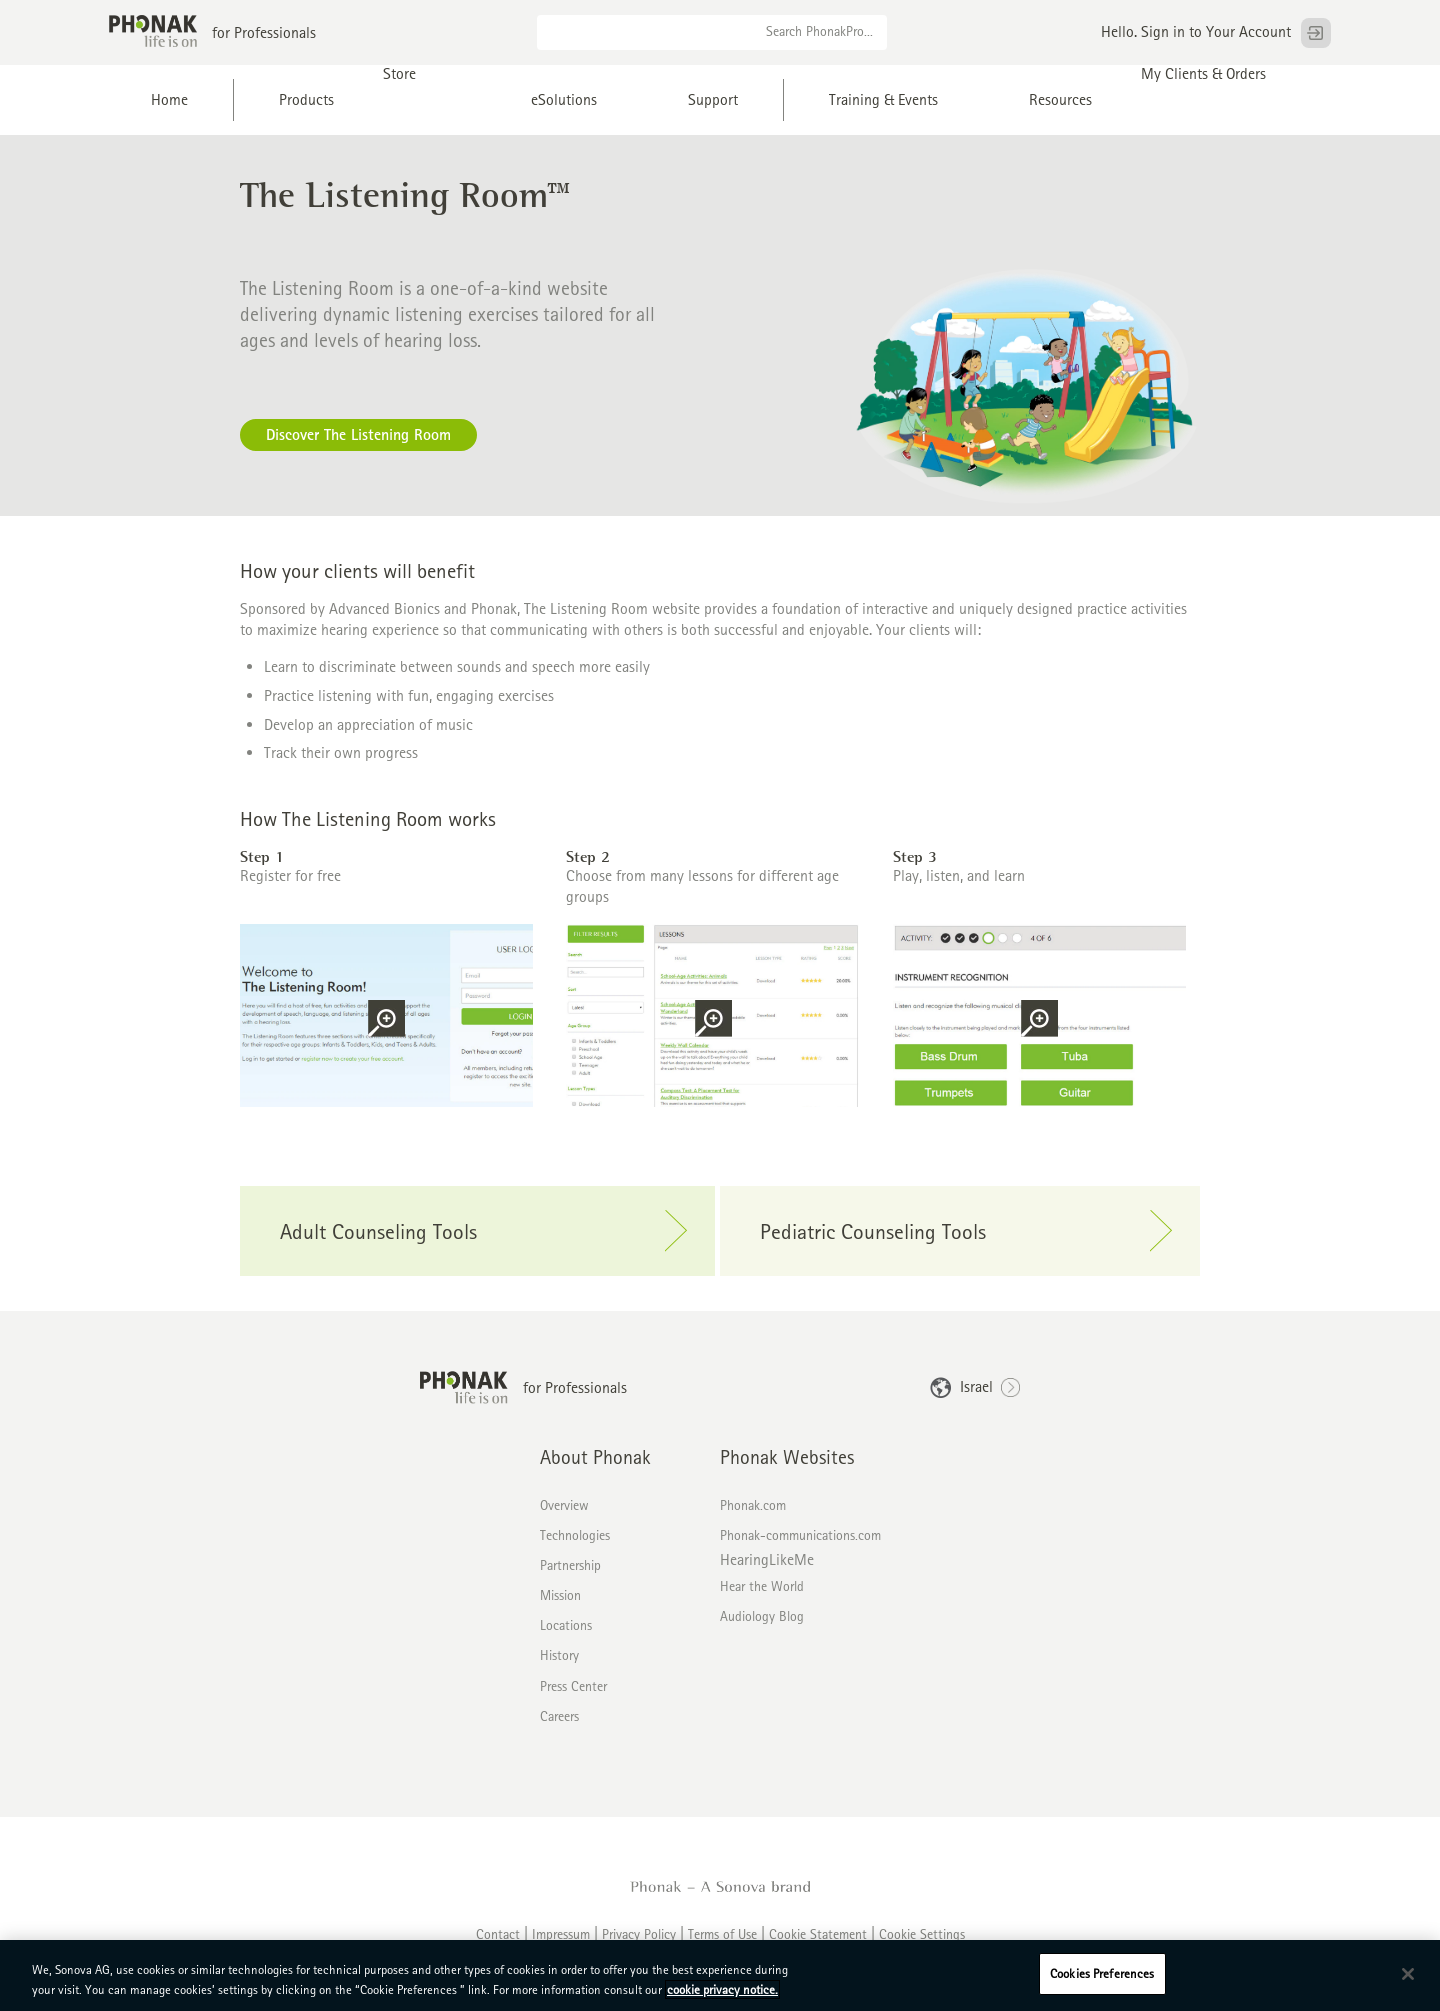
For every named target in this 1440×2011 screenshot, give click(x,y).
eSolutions (564, 99)
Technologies (575, 1535)
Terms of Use (722, 1934)
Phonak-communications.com (800, 1535)
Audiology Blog (762, 1616)
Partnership (570, 1565)
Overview (564, 1505)
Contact (498, 1934)
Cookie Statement (818, 1934)
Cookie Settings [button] (922, 1934)
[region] (720, 1975)
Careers (559, 1716)
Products (306, 99)
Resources (1060, 99)
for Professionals (264, 33)
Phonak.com (753, 1505)
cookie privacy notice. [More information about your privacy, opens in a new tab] (722, 1989)
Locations (566, 1625)
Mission (560, 1595)
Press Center (573, 1686)
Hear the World (762, 1586)
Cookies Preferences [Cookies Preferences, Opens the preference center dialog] (1102, 1973)
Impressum (561, 1934)
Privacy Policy (639, 1934)
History (559, 1655)
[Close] (1408, 1974)
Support (713, 99)
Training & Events (883, 99)
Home (169, 99)
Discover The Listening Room (358, 434)
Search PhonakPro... (819, 31)
